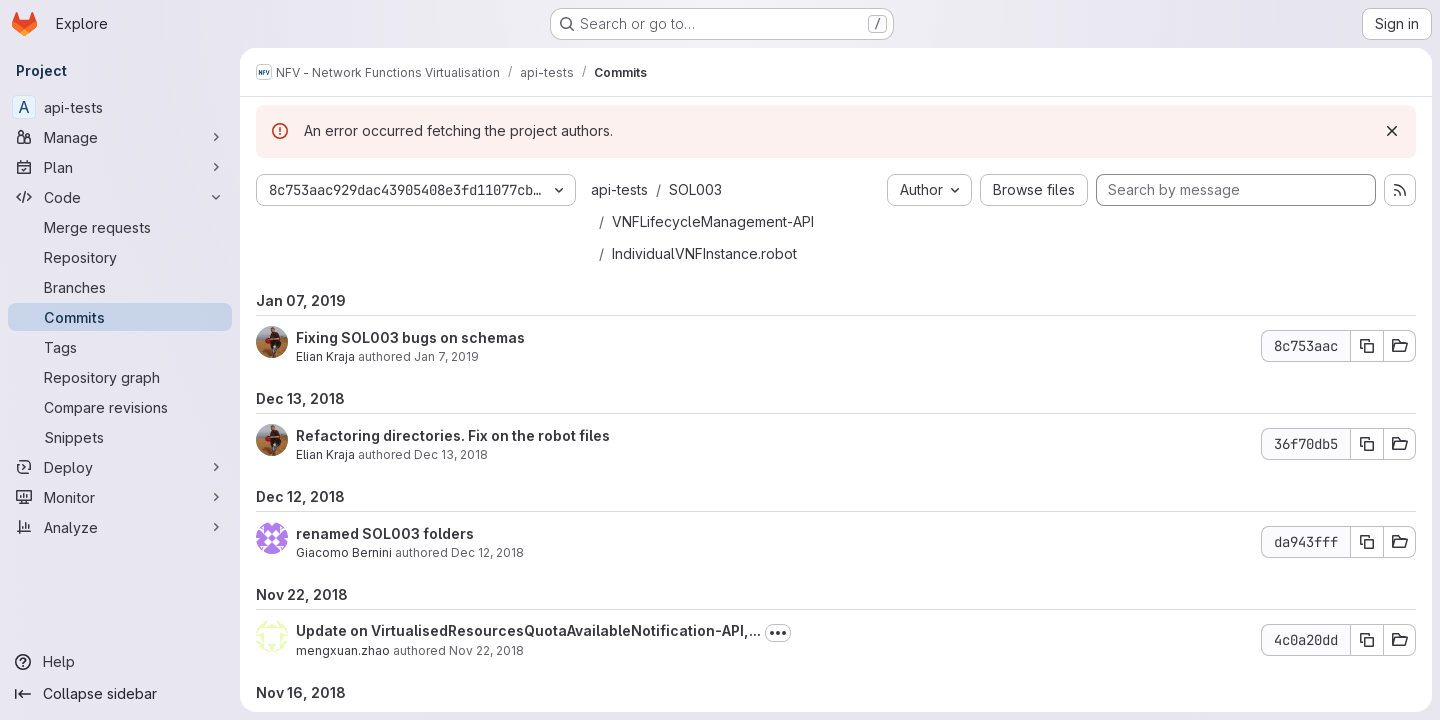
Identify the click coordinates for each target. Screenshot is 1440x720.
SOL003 (695, 189)
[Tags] (120, 347)
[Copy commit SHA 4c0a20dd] (1367, 640)
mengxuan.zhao (343, 650)
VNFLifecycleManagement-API (713, 221)
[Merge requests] (120, 227)
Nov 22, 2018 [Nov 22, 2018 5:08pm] (486, 650)
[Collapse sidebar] (120, 694)
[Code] (120, 197)
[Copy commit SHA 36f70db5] (1367, 444)
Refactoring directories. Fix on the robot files (453, 435)
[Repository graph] (120, 377)
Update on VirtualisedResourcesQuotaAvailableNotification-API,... (528, 630)
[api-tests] (120, 107)
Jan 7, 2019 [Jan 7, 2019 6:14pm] (446, 356)
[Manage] (120, 137)
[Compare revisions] (120, 407)
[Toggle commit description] (778, 633)
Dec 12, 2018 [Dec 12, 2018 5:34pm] (487, 552)
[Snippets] (120, 437)
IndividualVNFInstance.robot (704, 253)
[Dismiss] (1392, 131)
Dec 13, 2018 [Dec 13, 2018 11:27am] (451, 454)
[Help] (120, 662)
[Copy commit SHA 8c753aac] (1367, 346)
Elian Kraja (325, 356)
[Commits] (120, 317)
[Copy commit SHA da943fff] (1367, 542)
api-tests (619, 189)
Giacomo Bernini (344, 552)
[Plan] (120, 167)
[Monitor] (120, 497)
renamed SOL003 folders (385, 533)
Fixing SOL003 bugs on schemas (410, 337)
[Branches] (120, 287)
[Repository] (120, 257)
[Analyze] (120, 527)
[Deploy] (120, 467)
